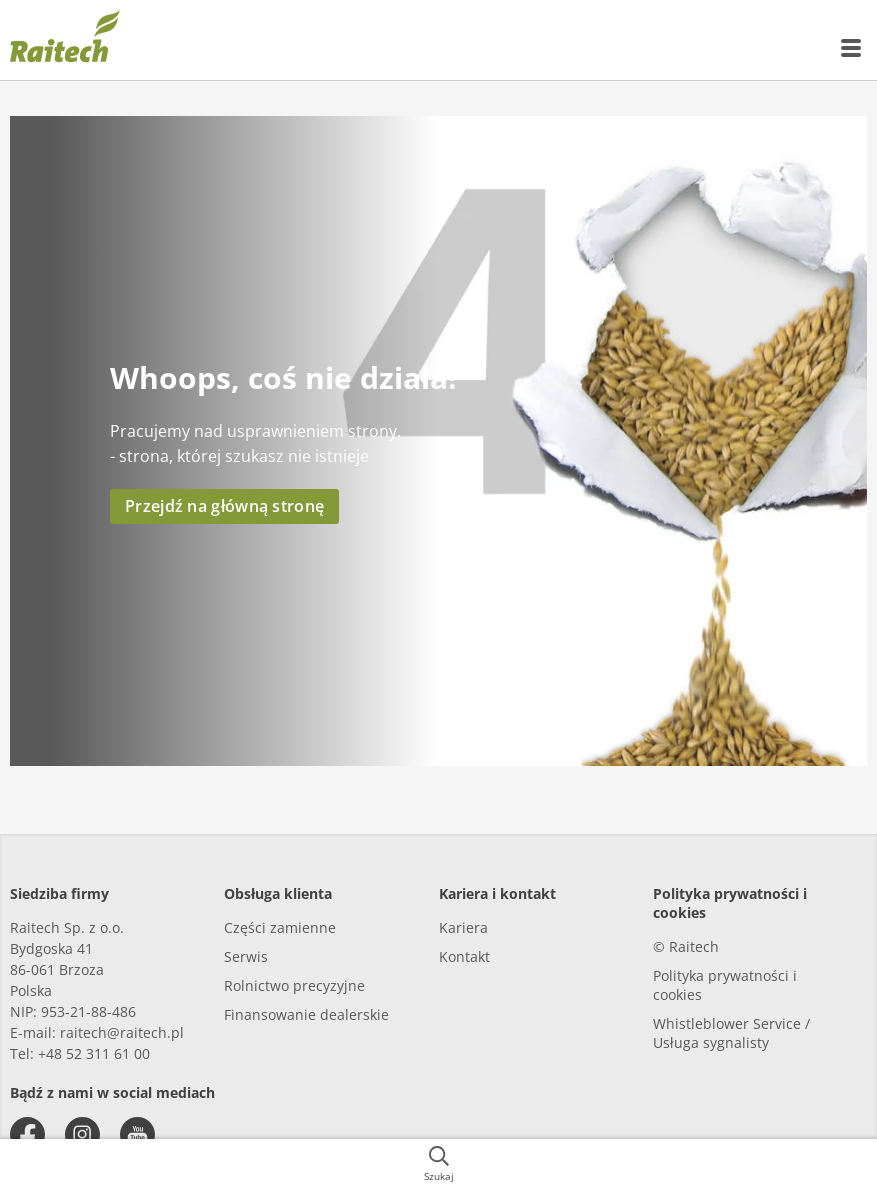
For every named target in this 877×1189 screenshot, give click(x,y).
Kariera (463, 927)
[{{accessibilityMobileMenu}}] (852, 48)
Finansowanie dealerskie (306, 1014)
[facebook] (27, 1134)
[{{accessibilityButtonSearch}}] (438, 1164)
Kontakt (464, 956)
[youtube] (137, 1134)
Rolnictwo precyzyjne (294, 985)
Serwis (246, 956)
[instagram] (82, 1134)
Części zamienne (280, 927)
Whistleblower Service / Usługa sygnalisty (731, 1033)
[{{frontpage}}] (65, 40)
